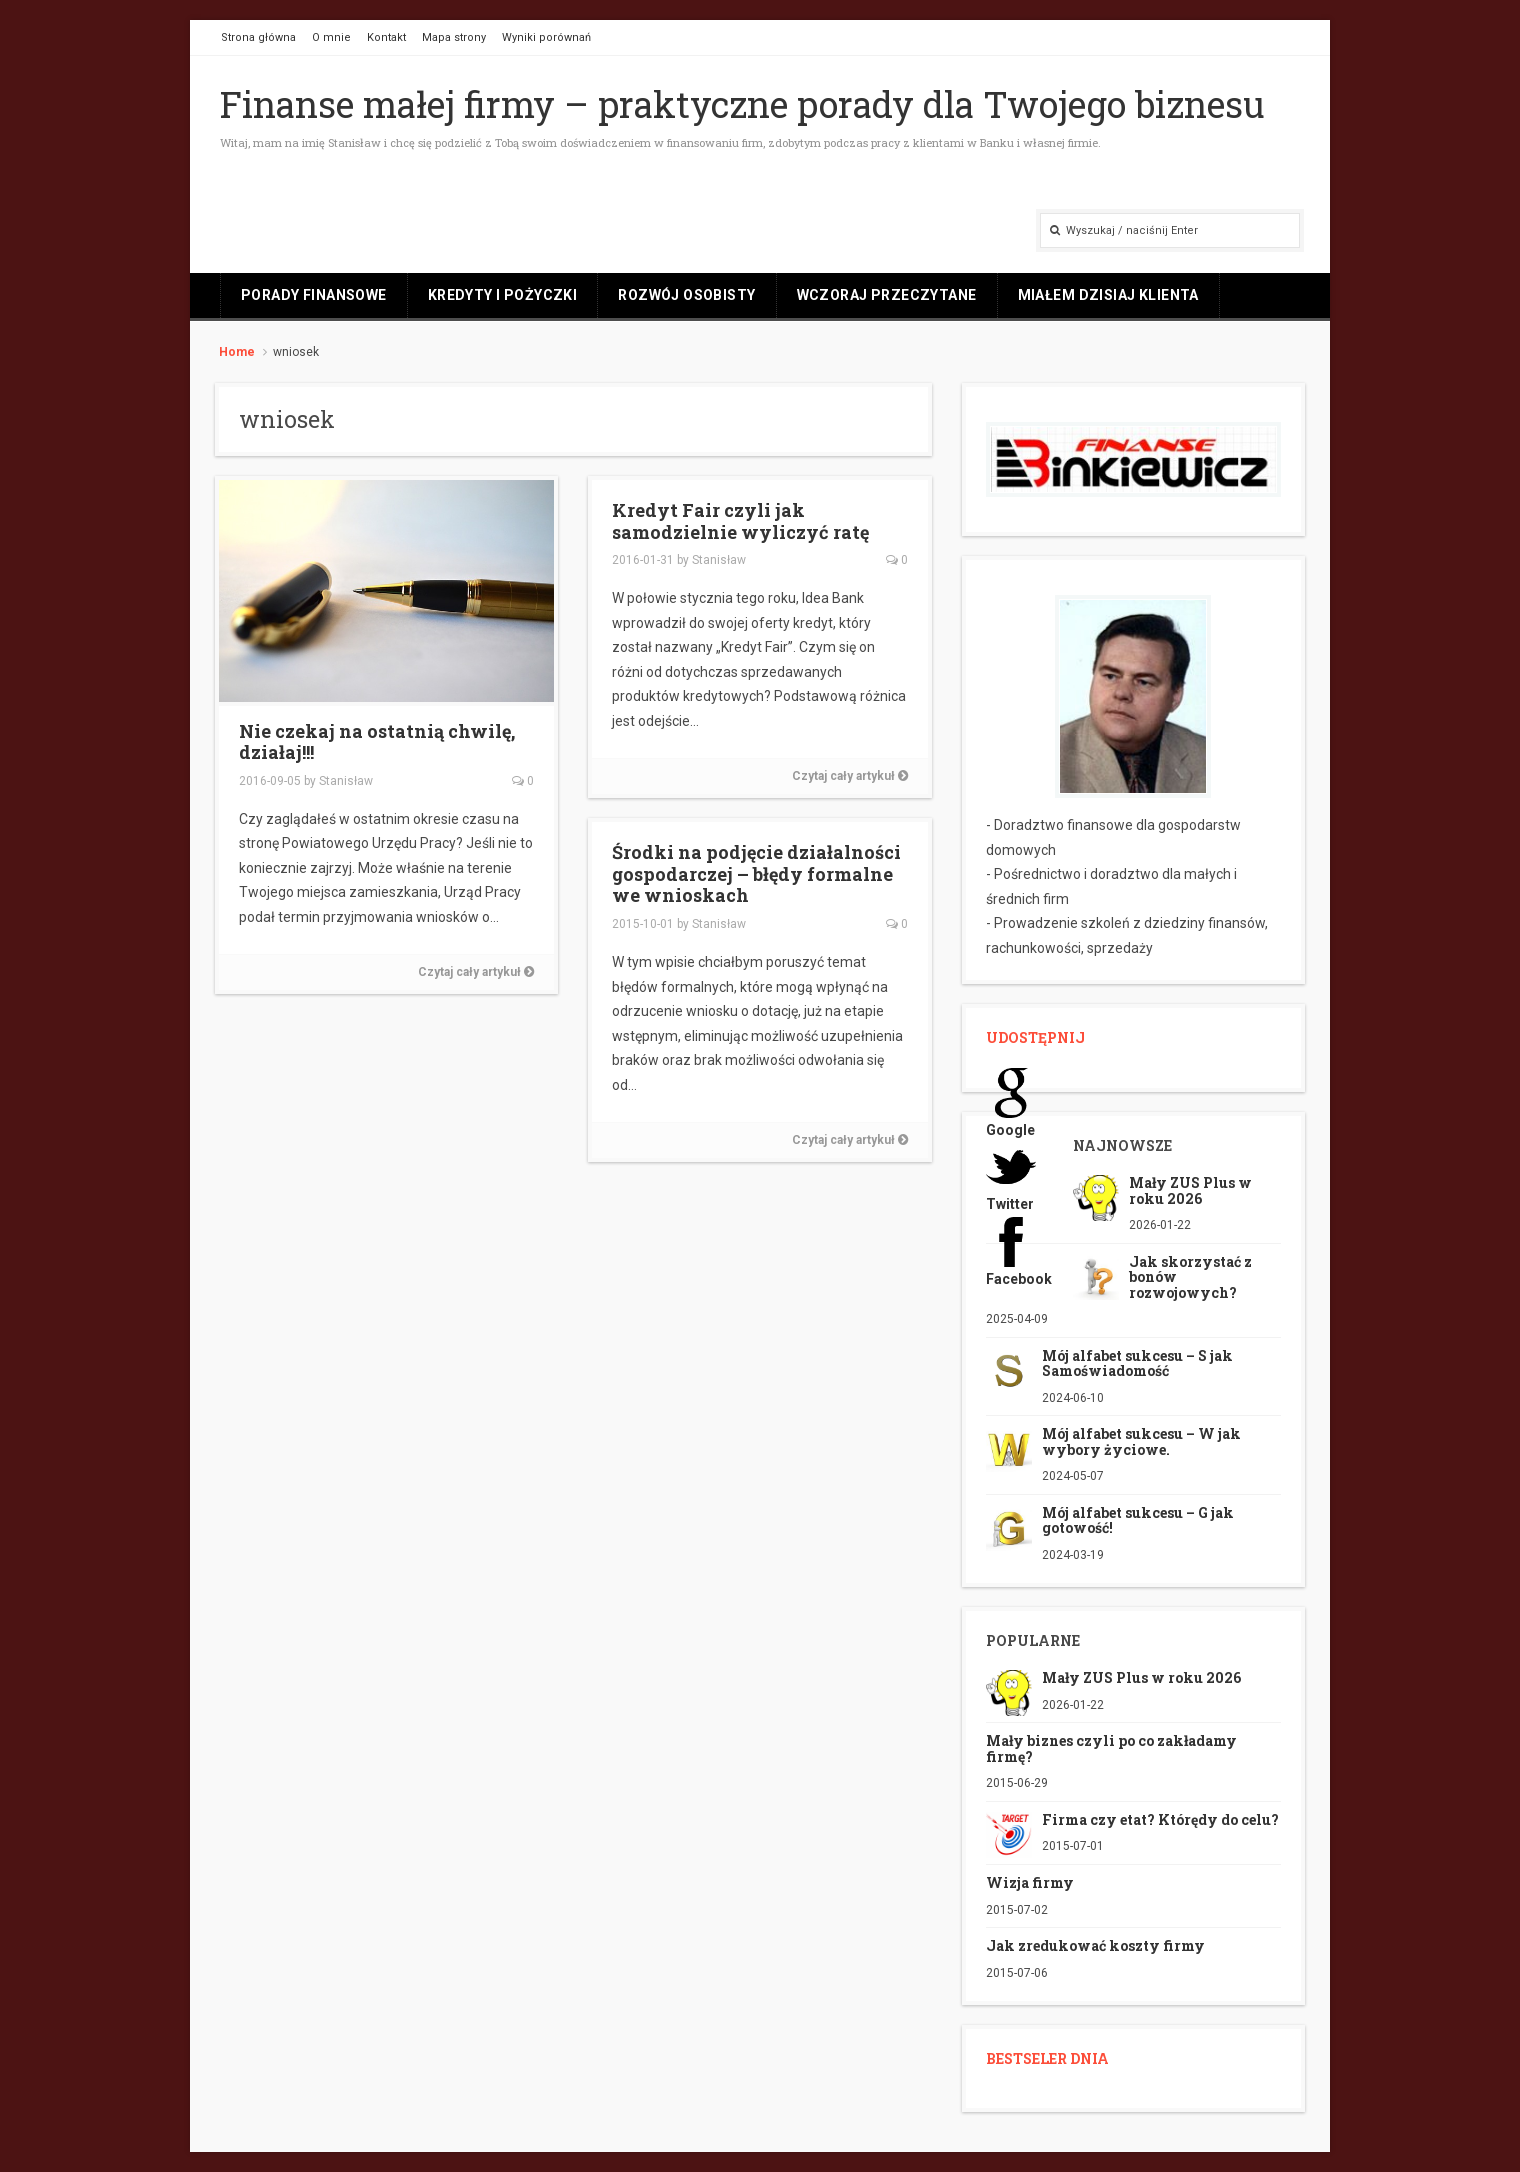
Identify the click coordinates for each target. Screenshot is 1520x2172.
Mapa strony (454, 37)
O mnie (331, 37)
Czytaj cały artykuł (476, 972)
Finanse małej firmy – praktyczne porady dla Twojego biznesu (742, 104)
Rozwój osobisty (686, 295)
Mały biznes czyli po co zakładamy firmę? (1111, 1748)
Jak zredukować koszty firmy (1095, 1945)
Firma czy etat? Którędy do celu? (1160, 1819)
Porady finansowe (314, 295)
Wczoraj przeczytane (887, 295)
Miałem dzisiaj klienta (1108, 295)
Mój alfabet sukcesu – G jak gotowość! (1138, 1520)
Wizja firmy (1030, 1882)
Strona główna (258, 37)
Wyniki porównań (546, 37)
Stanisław (346, 781)
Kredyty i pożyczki (503, 295)
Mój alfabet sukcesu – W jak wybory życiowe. (1141, 1441)
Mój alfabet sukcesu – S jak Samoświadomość (1137, 1363)
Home (237, 352)
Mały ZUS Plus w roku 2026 (1190, 1190)
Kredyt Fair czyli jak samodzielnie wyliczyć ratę (740, 521)
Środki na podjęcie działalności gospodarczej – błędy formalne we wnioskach (756, 873)
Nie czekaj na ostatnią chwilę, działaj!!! (377, 742)
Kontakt (386, 37)
